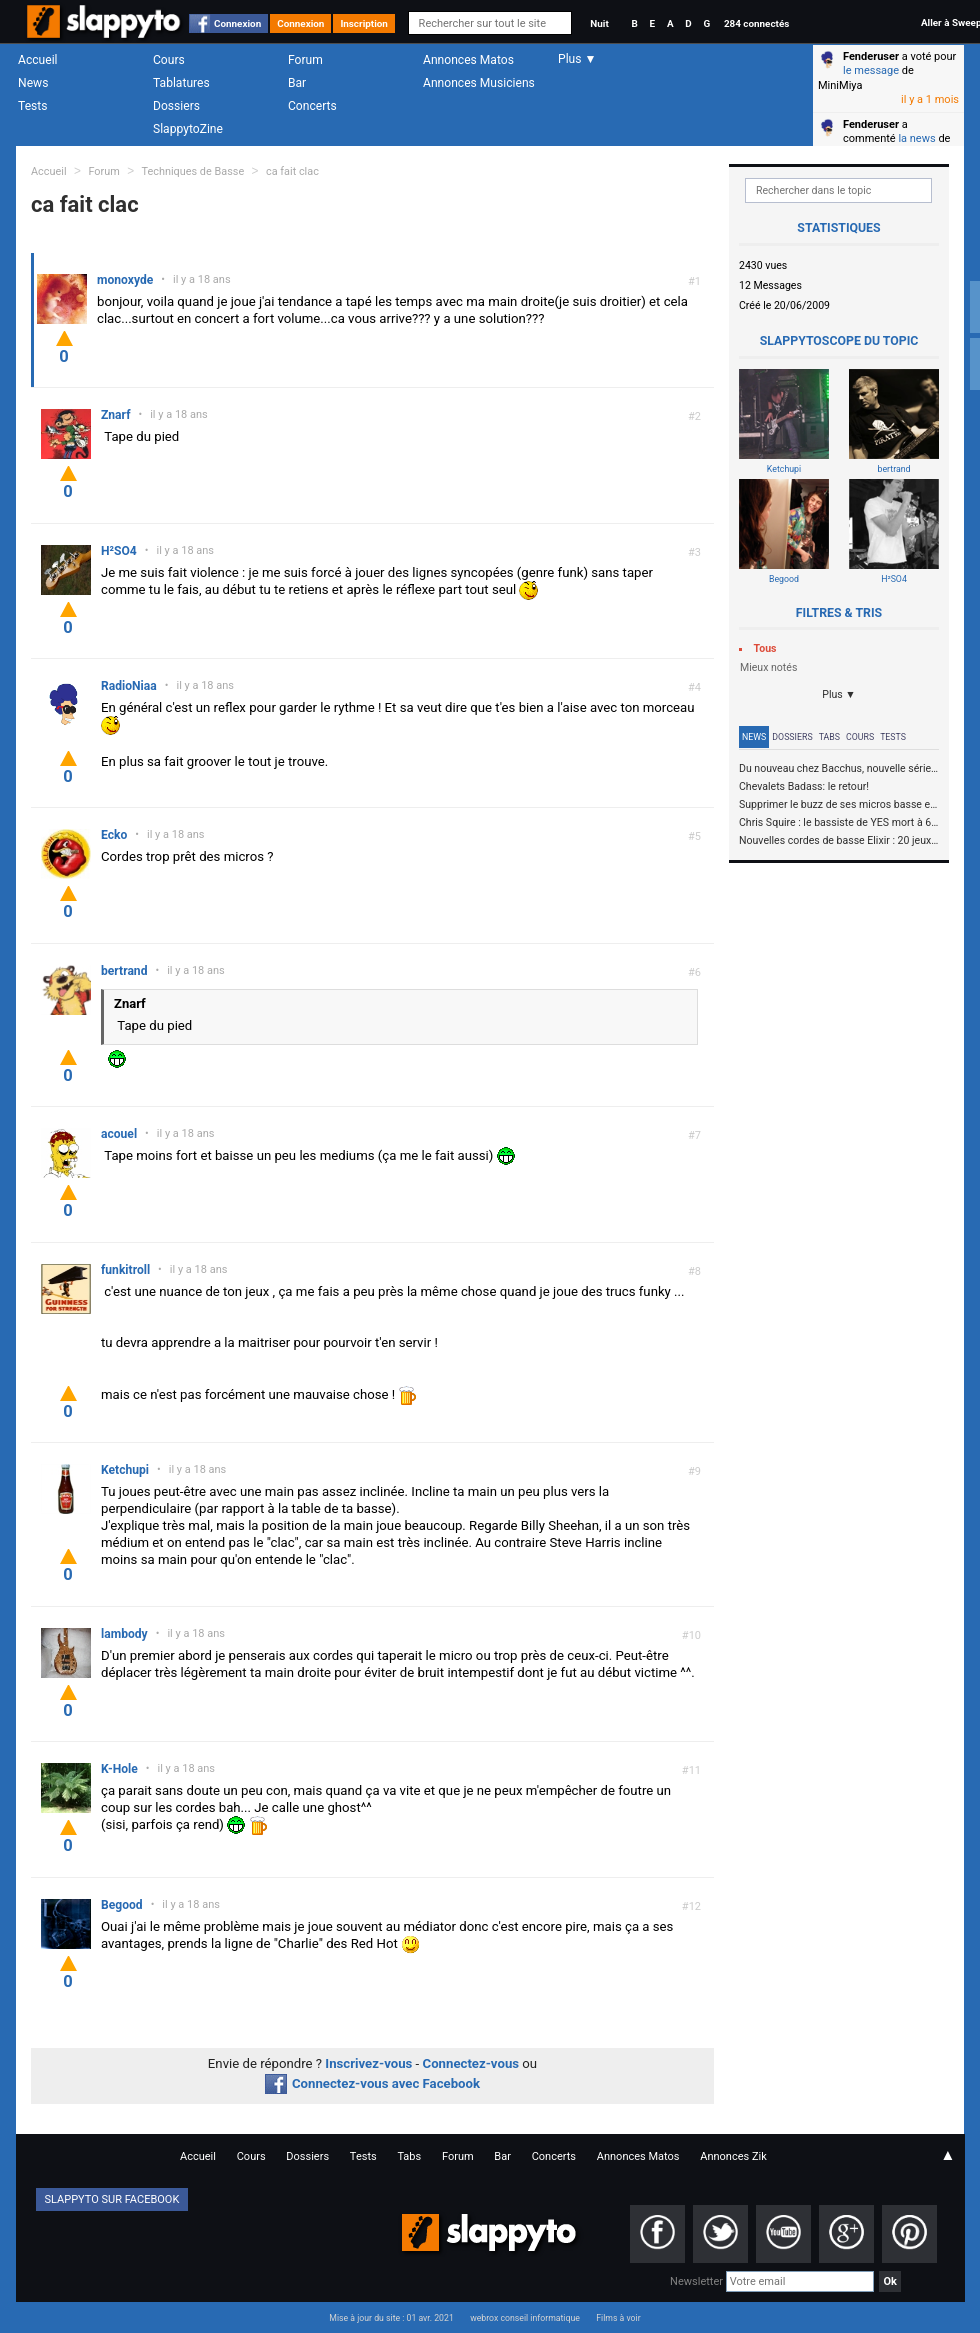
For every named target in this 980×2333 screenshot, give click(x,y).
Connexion (237, 23)
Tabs (829, 737)
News (33, 83)
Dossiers (176, 106)
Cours (169, 60)
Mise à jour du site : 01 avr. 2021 (391, 2318)
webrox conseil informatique (525, 2318)
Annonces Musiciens (479, 83)
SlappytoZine (188, 129)
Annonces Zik (733, 2156)
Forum (305, 60)
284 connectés (756, 23)
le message (871, 70)
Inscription (364, 23)
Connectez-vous (471, 2063)
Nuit (599, 23)
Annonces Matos (468, 60)
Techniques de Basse (193, 171)
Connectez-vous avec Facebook (372, 2083)
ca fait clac (292, 171)
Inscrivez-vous (368, 2063)
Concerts (312, 106)
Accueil (38, 60)
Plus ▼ (839, 694)
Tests (32, 106)
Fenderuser (871, 56)
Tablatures (181, 83)
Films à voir (618, 2318)
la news (916, 138)
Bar (297, 83)
